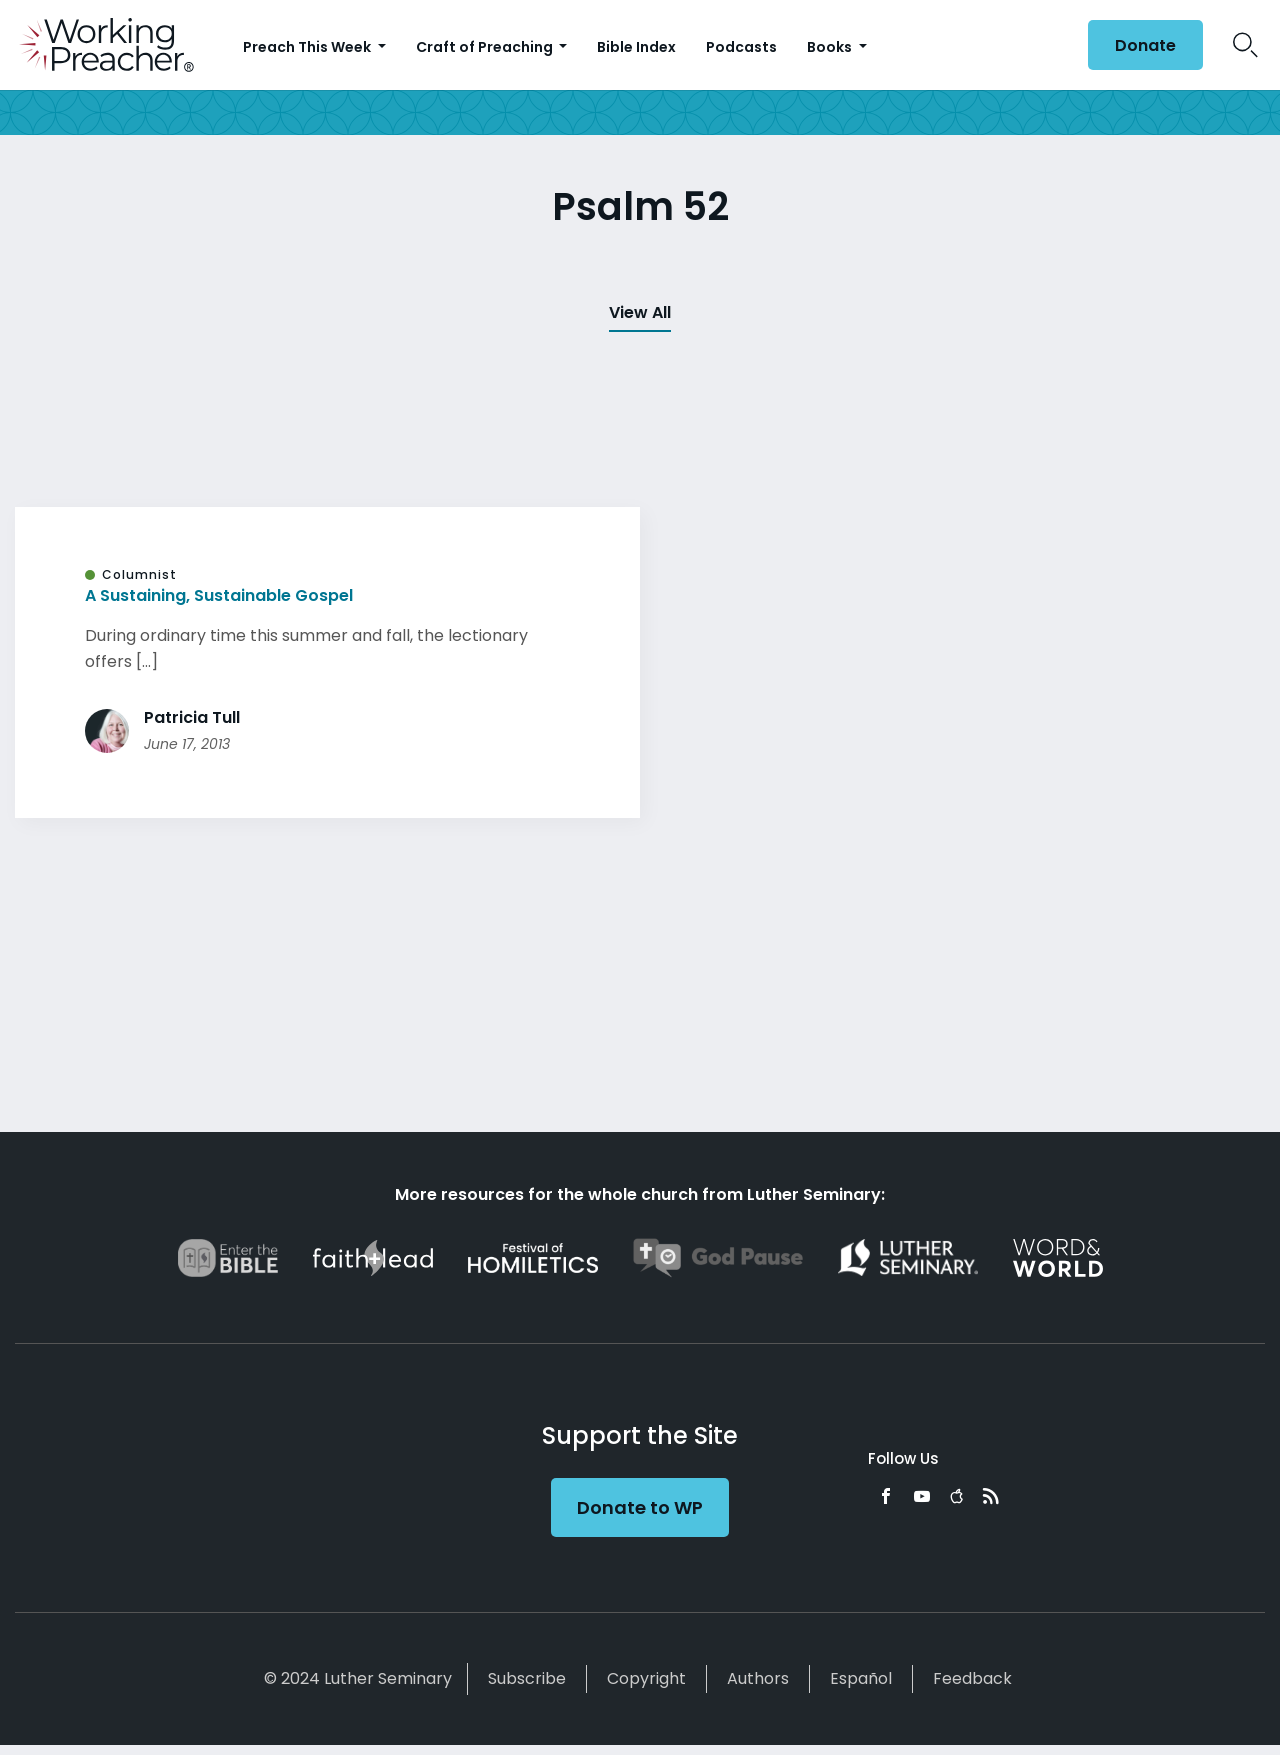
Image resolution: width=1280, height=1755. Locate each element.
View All (640, 312)
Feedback (972, 1678)
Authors (758, 1678)
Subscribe (527, 1678)
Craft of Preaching (486, 47)
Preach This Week (308, 47)
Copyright (646, 1678)
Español (861, 1678)
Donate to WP (640, 1507)
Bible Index (636, 47)
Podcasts (741, 47)
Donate (1145, 45)
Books (831, 47)
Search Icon (1245, 45)
